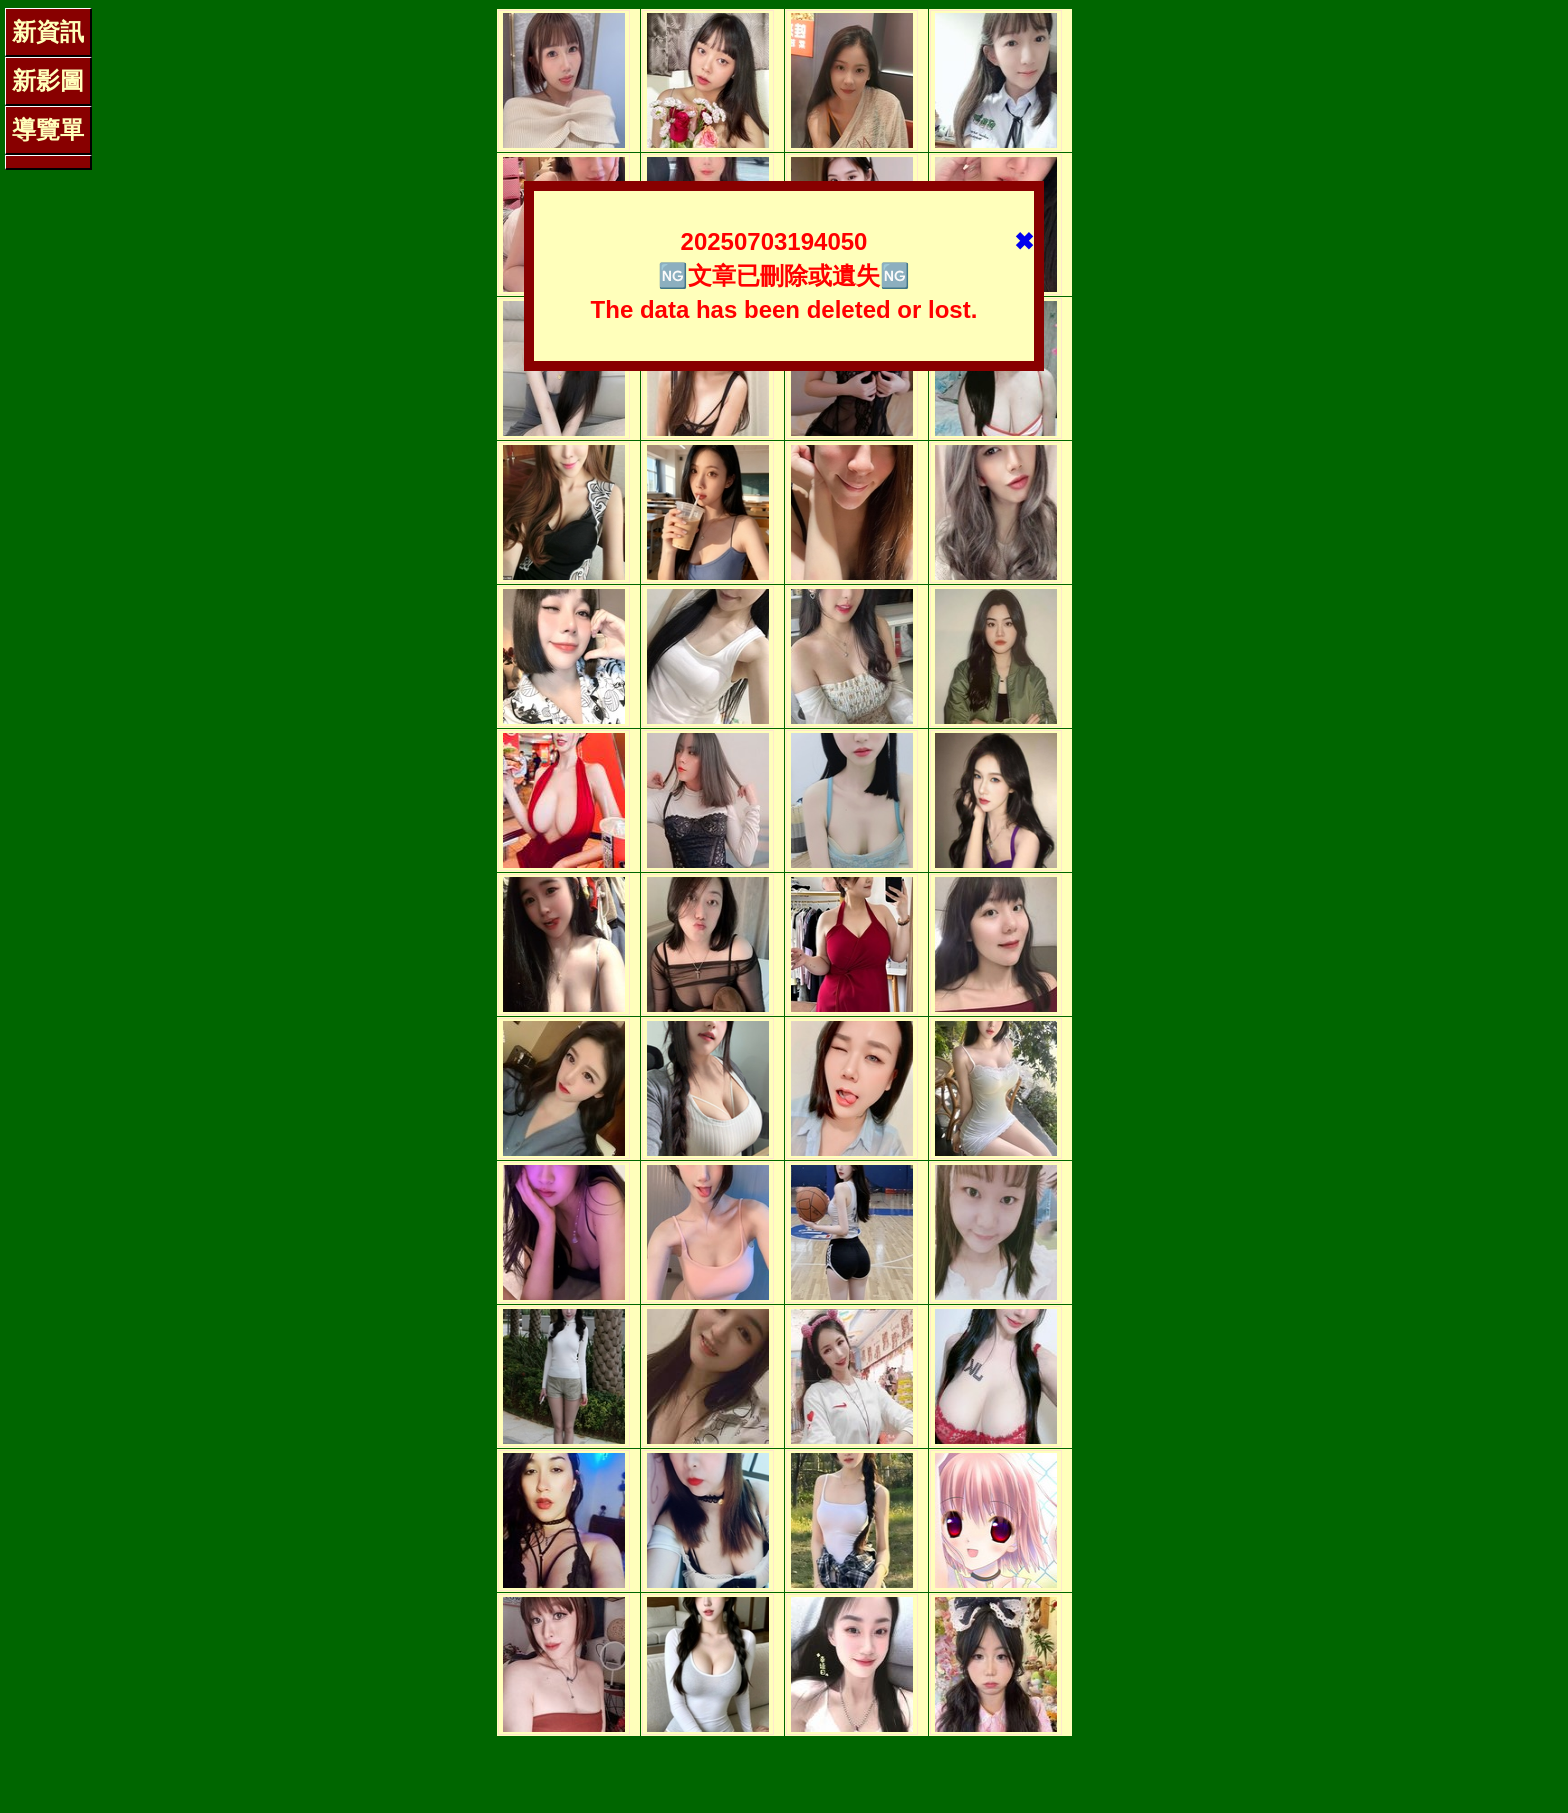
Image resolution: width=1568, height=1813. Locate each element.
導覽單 (48, 129)
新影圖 (48, 80)
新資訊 (48, 31)
